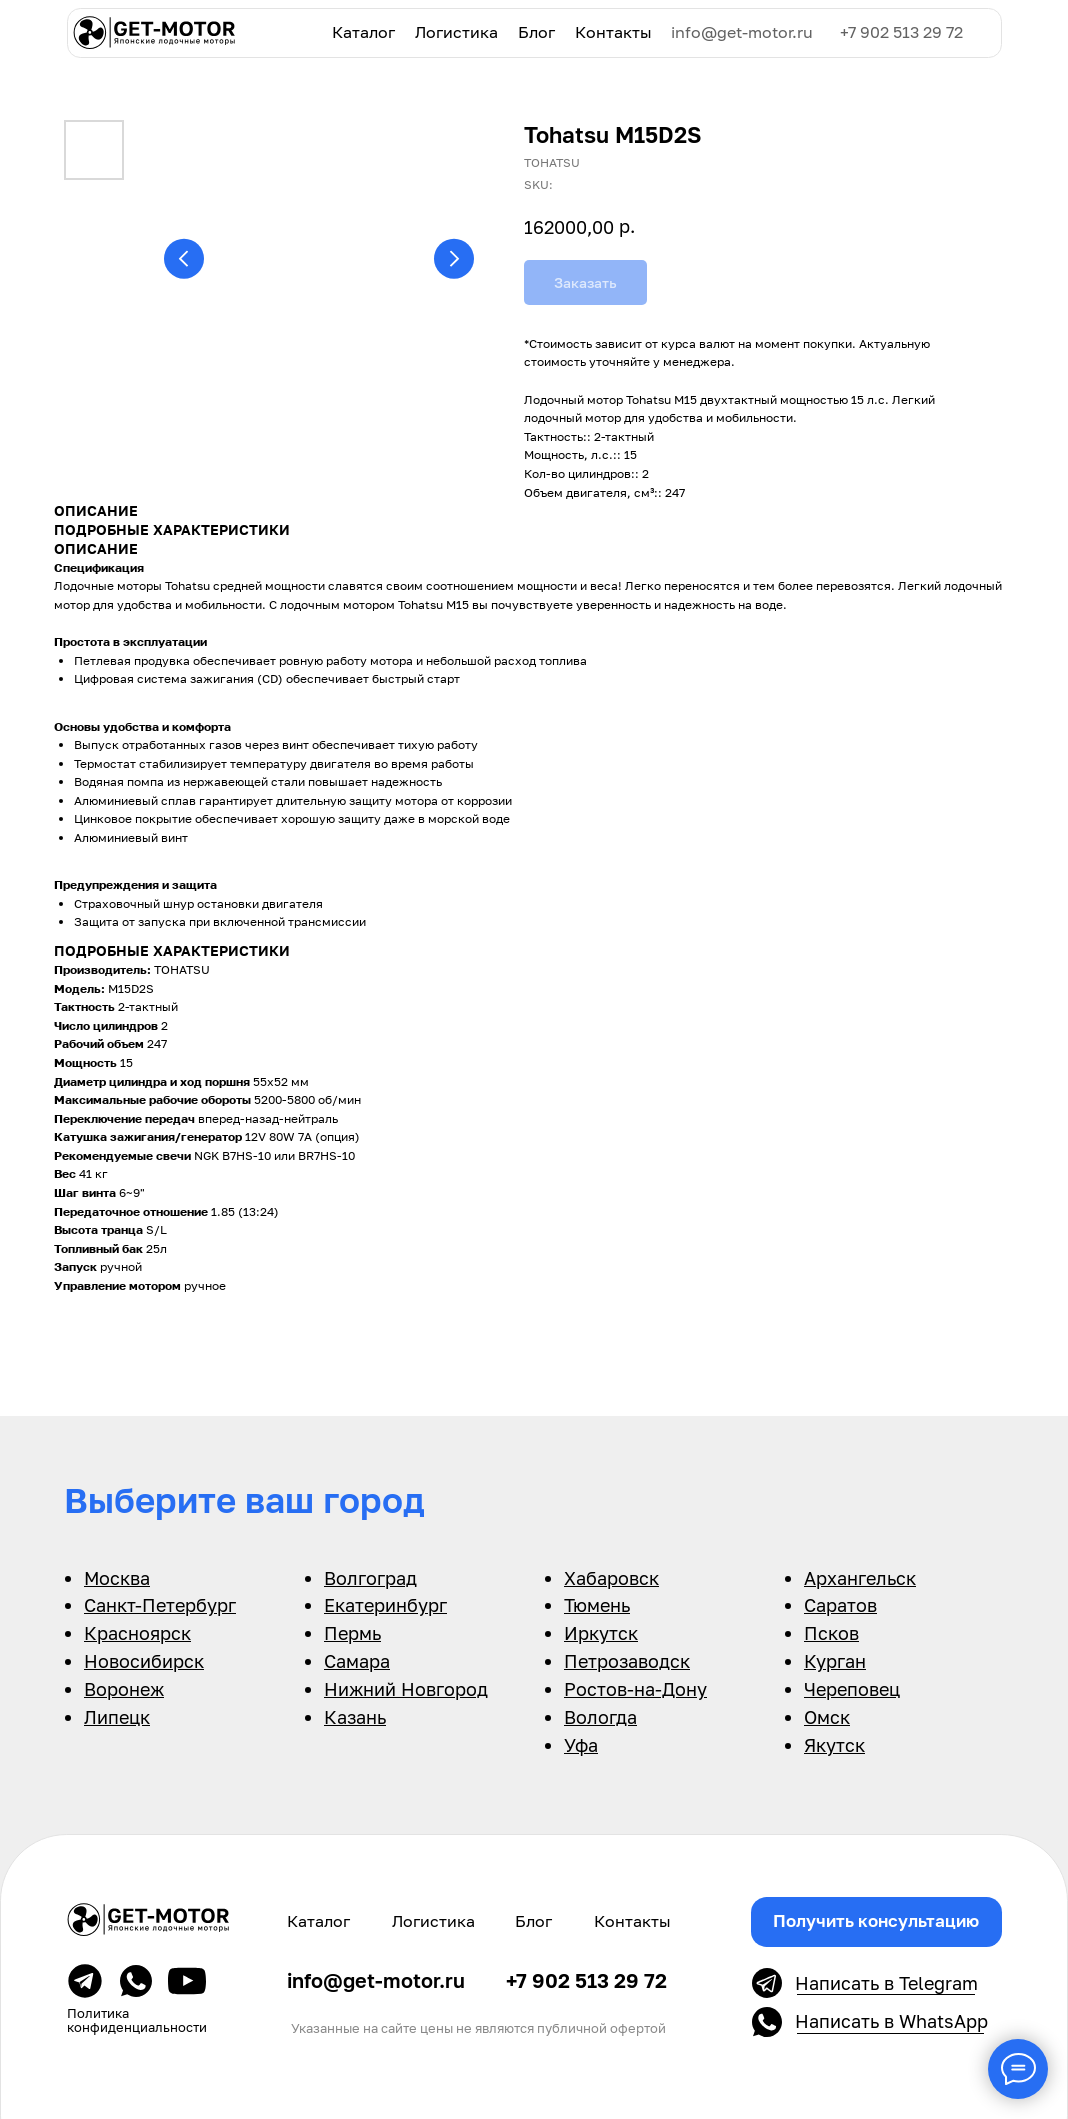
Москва (117, 1578)
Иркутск (601, 1633)
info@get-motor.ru (742, 32)
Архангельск (860, 1578)
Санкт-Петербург (160, 1605)
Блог (536, 32)
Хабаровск (611, 1578)
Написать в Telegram (886, 1983)
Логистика (456, 32)
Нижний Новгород (406, 1689)
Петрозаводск (627, 1661)
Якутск (834, 1745)
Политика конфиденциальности (137, 2019)
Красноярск (137, 1633)
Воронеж (124, 1689)
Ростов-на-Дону (635, 1689)
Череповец (852, 1689)
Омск (827, 1717)
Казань (355, 1717)
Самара (357, 1661)
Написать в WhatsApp (891, 2021)
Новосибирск (144, 1661)
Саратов (840, 1605)
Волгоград (370, 1578)
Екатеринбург (385, 1605)
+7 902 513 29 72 (901, 32)
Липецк (117, 1717)
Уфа (581, 1745)
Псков (831, 1633)
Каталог (363, 32)
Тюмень (597, 1605)
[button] (876, 1922)
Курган (835, 1661)
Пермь (352, 1633)
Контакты (613, 32)
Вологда (600, 1717)
